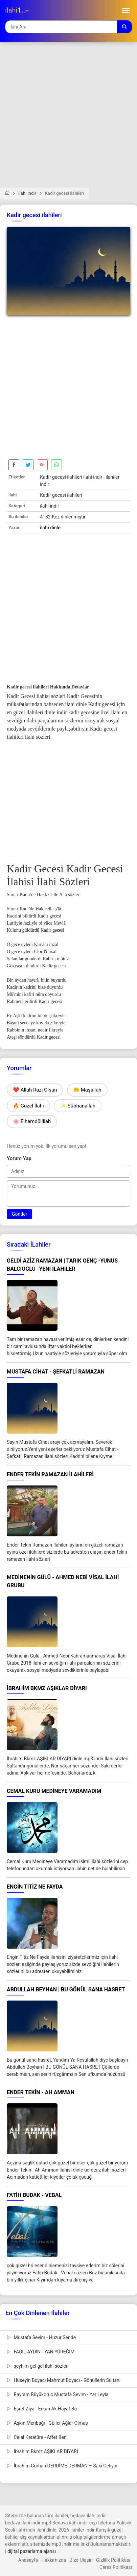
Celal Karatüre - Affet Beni (37, 2437)
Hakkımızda (53, 2560)
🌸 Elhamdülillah (32, 1121)
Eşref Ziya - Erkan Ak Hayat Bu (42, 2408)
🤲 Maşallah (87, 1090)
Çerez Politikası (115, 2567)
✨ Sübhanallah (77, 1106)
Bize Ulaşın (81, 2560)
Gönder (19, 1214)
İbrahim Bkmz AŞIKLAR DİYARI (42, 2451)
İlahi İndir (27, 193)
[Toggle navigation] (126, 10)
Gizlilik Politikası (113, 2560)
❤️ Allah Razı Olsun (35, 1090)
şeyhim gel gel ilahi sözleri (38, 2366)
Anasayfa (28, 2560)
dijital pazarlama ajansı (31, 2551)
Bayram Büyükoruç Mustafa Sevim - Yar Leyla (58, 2394)
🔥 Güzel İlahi (28, 1106)
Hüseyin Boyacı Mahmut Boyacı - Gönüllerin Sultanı (63, 2380)
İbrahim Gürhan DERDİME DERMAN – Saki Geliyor (62, 2465)
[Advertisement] (68, 119)
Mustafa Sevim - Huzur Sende (41, 2337)
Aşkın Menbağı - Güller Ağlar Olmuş (47, 2423)
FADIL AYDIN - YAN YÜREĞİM (40, 2351)
